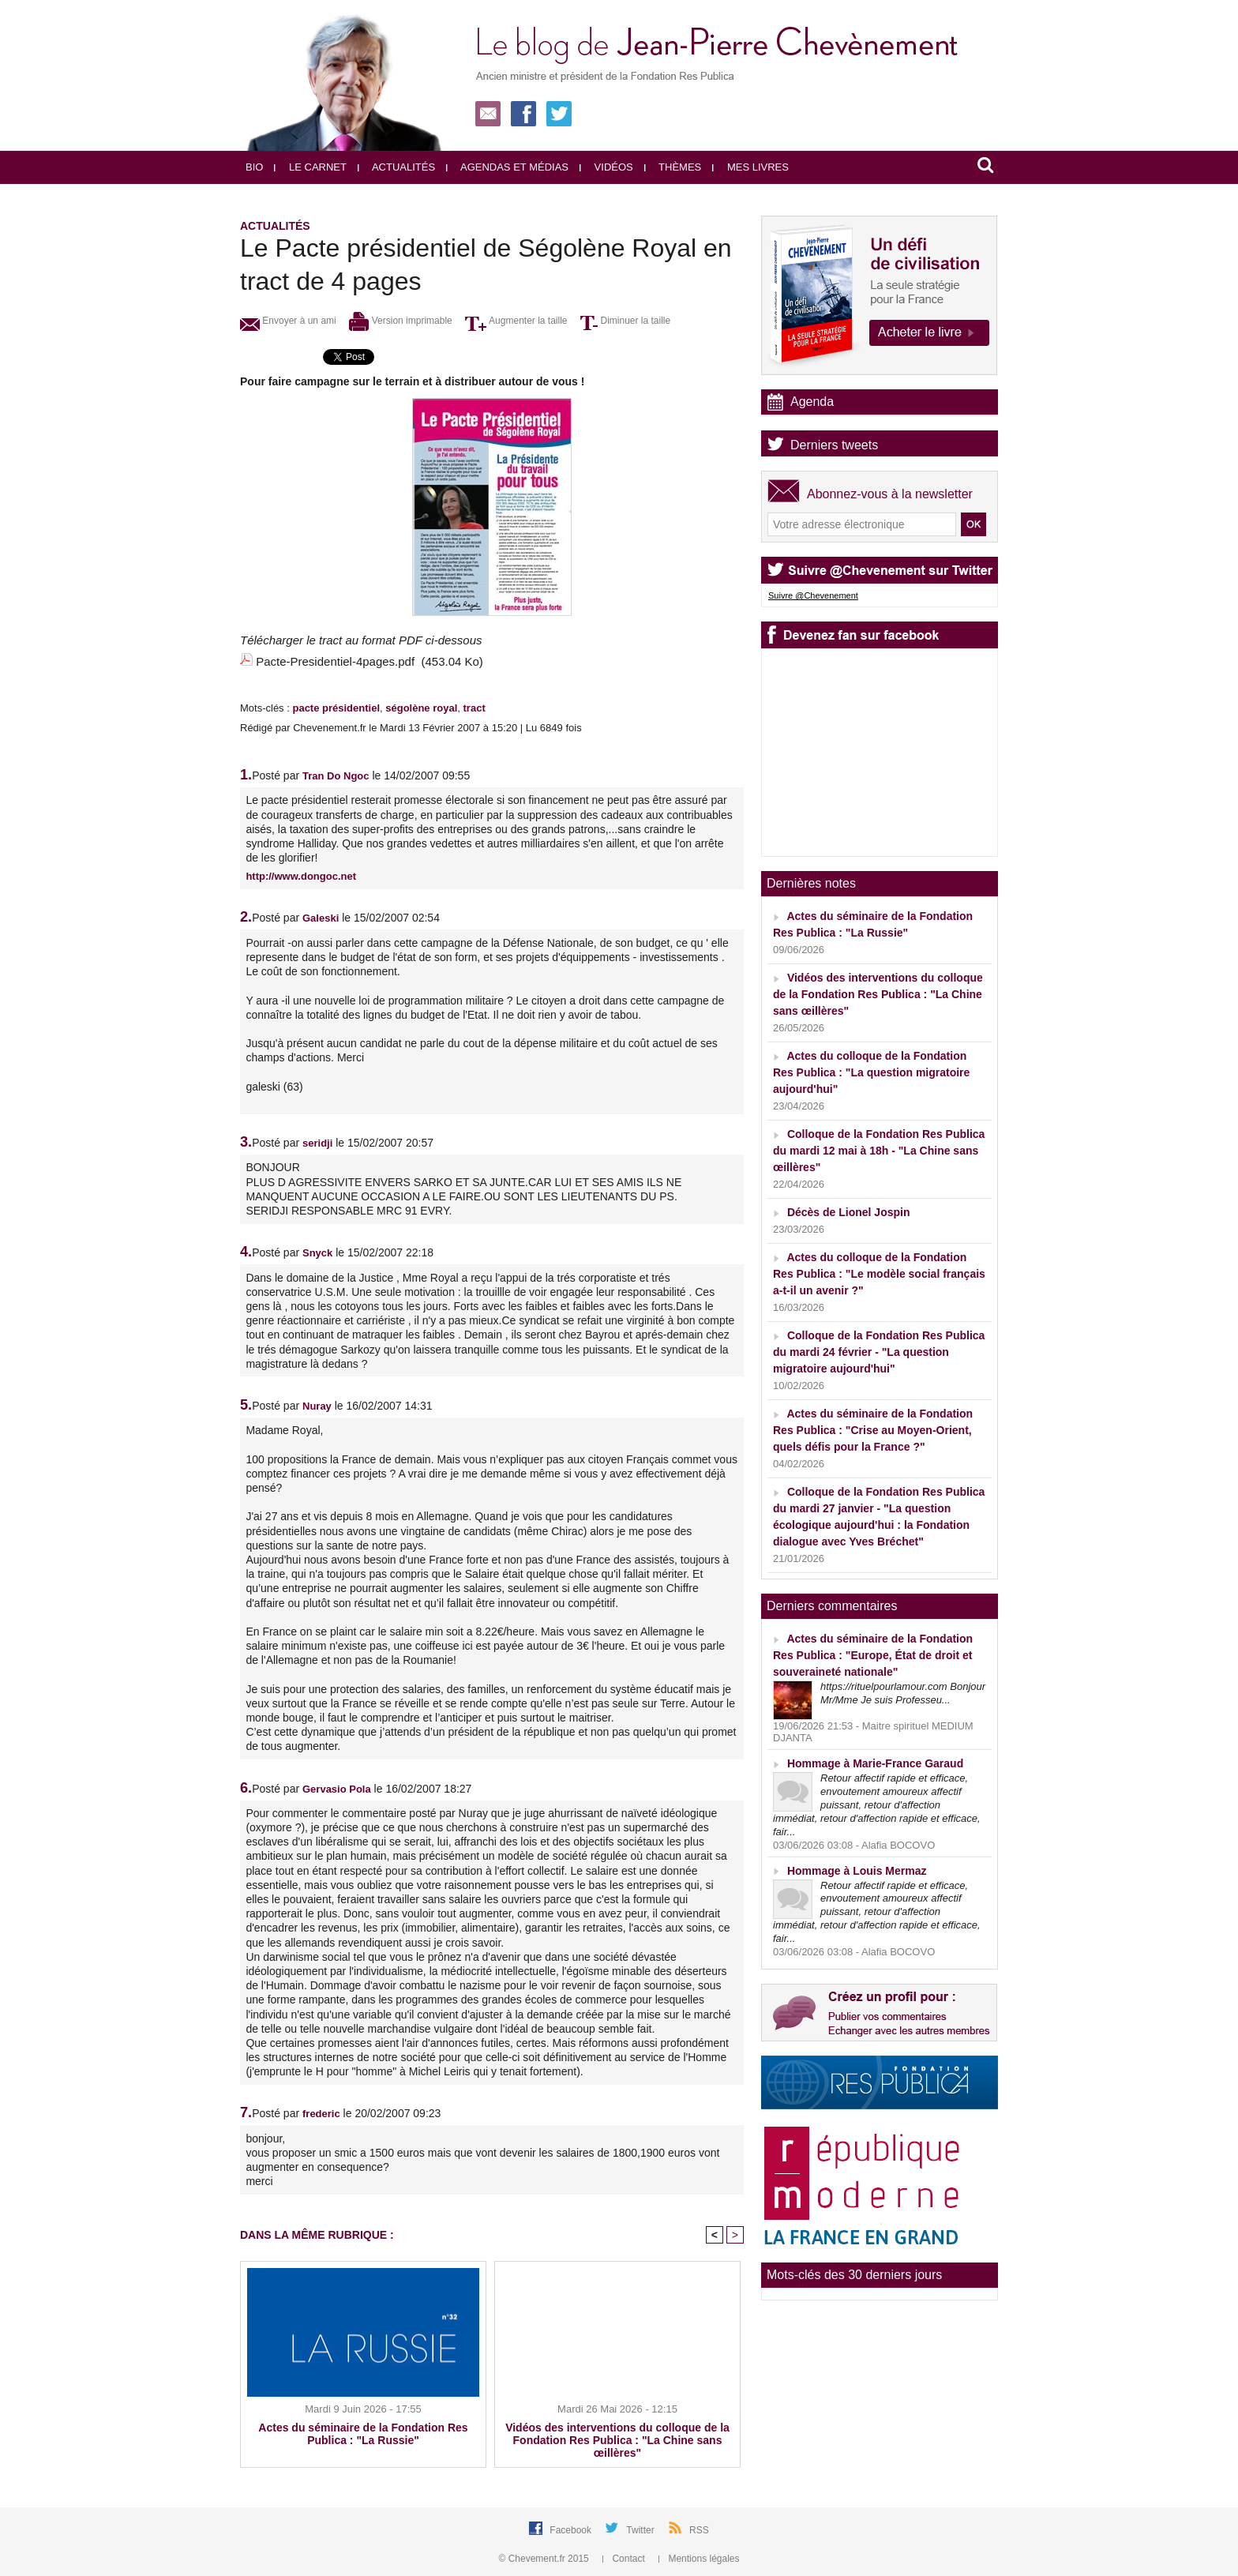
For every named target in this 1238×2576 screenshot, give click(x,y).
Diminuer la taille (625, 320)
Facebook (572, 2530)
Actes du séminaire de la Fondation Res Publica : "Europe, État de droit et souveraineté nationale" (873, 1655)
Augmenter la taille (516, 320)
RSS (699, 2530)
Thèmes (673, 167)
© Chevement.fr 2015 (545, 2558)
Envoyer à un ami (288, 320)
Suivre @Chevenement (813, 595)
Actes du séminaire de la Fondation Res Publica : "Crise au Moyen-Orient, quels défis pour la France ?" (873, 1430)
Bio (254, 167)
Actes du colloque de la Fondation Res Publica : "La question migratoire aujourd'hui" (871, 1072)
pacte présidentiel (336, 708)
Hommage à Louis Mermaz (857, 1870)
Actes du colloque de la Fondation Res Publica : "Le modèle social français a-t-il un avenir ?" (879, 1274)
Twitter (641, 2530)
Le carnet (310, 167)
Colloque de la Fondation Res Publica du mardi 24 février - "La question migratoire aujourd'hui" (879, 1352)
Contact (624, 2558)
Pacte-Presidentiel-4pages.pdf (335, 661)
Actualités (396, 167)
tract (474, 708)
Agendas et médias (507, 167)
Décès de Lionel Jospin (848, 1212)
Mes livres (750, 167)
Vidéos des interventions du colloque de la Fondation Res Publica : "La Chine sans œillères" (617, 2440)
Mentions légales (698, 2558)
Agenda (812, 401)
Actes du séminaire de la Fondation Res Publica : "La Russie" (362, 2433)
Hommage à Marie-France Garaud (875, 1763)
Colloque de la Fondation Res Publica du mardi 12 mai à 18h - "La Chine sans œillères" (879, 1150)
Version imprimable (400, 320)
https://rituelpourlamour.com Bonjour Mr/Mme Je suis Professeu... (902, 1693)
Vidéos (606, 167)
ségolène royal (421, 708)
